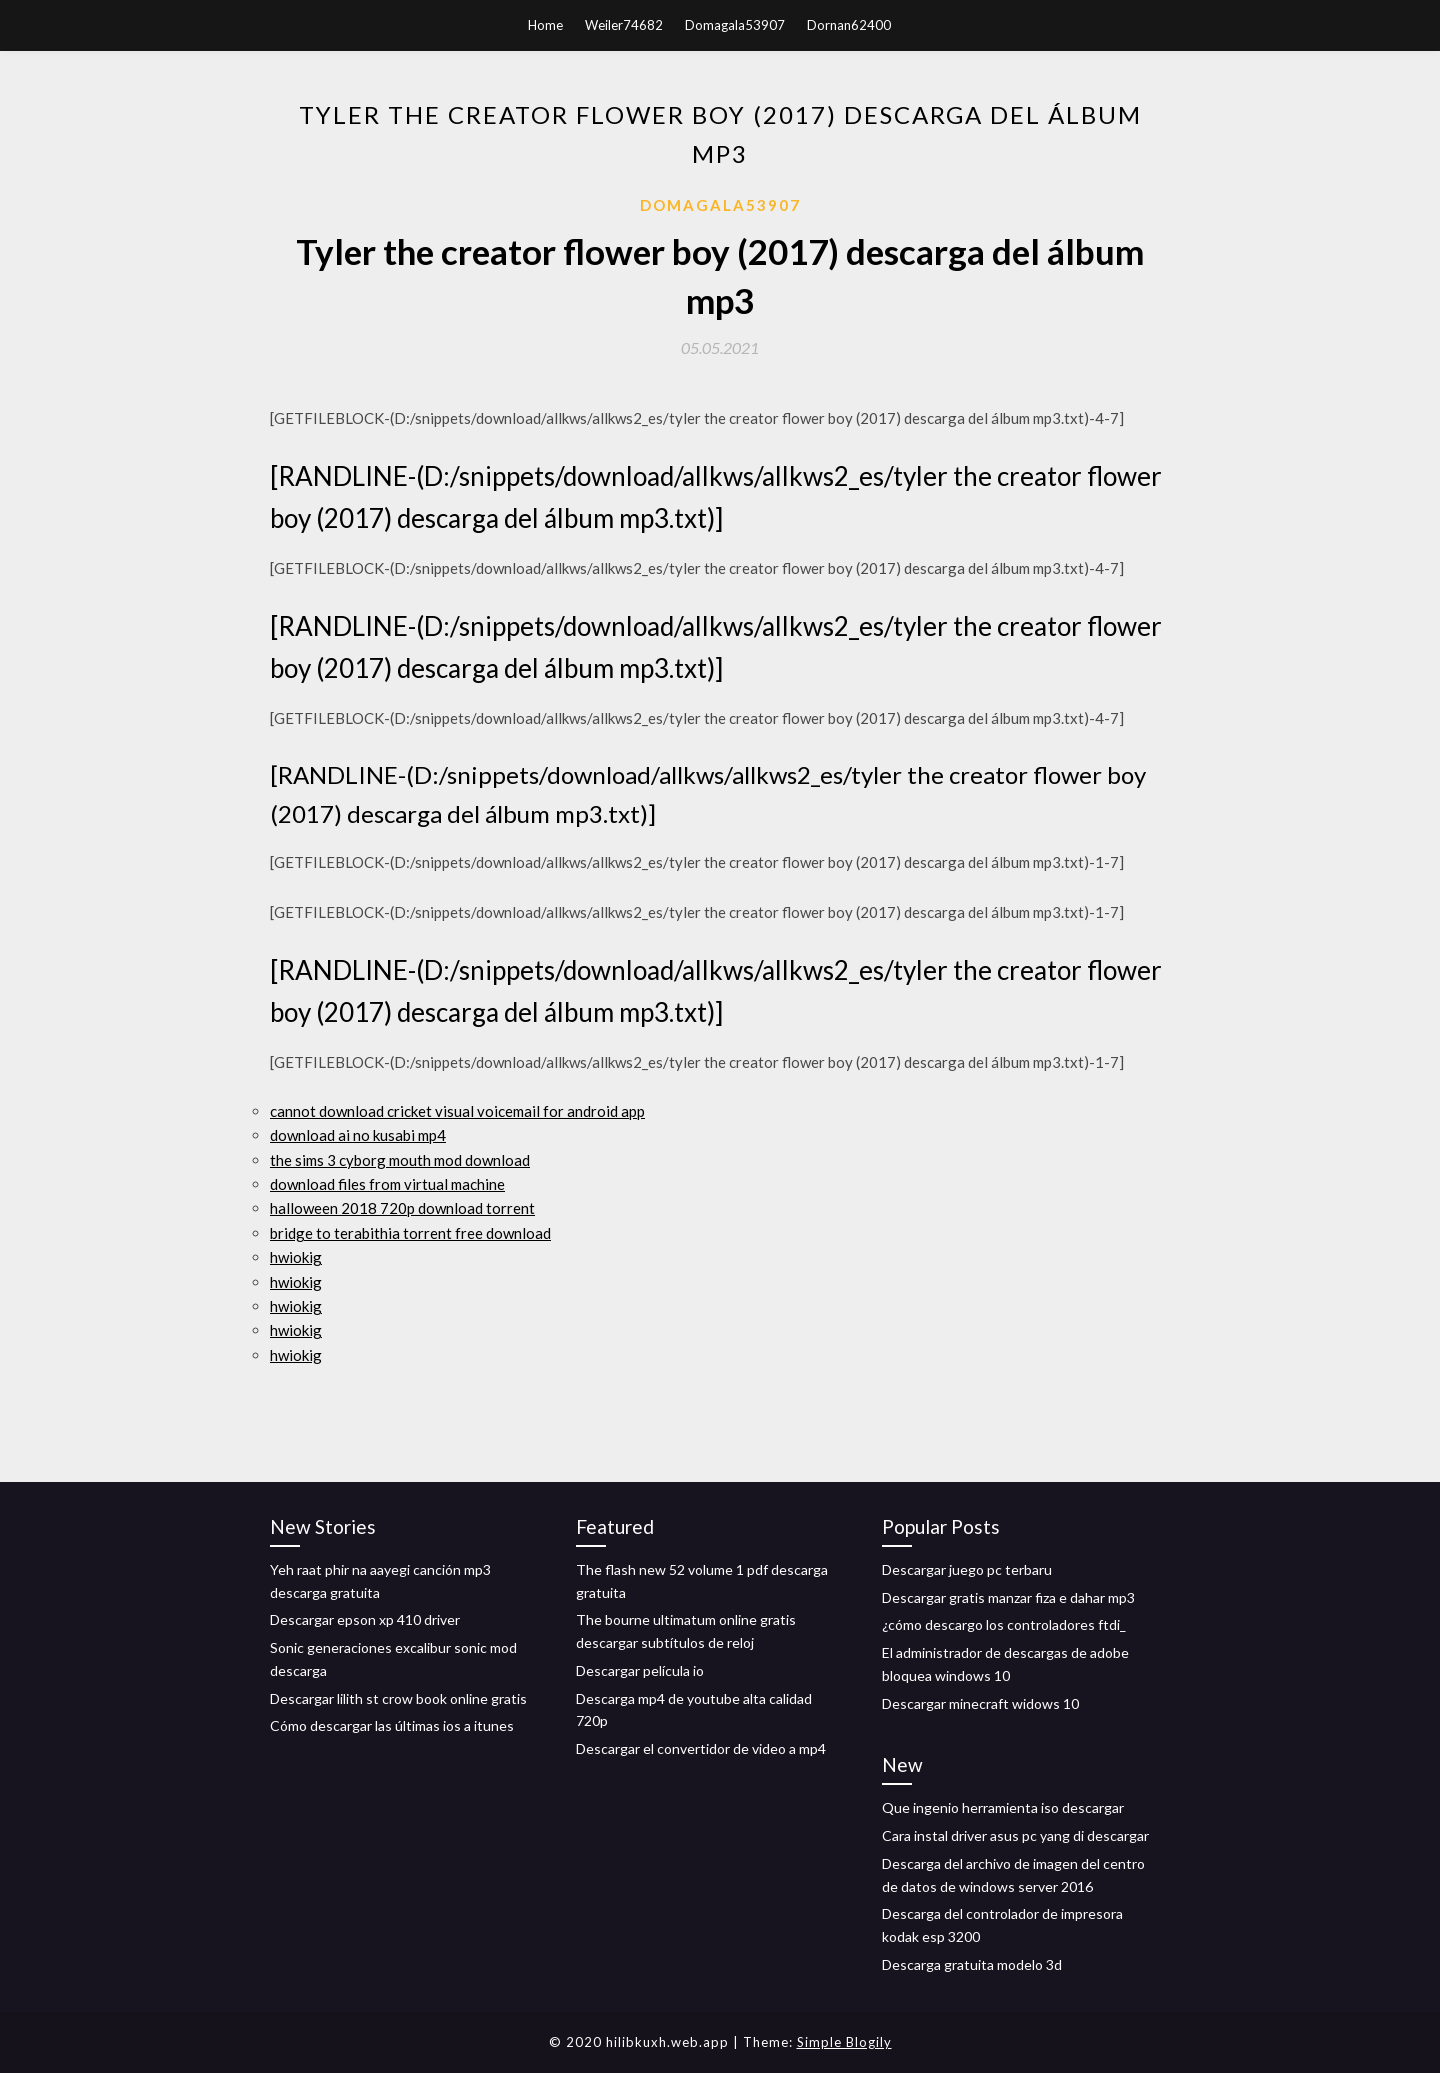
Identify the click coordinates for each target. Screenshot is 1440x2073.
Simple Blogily (844, 2042)
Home (545, 25)
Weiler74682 (624, 25)
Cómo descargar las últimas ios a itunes (392, 1725)
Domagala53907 (735, 25)
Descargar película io (640, 1670)
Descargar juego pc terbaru (967, 1569)
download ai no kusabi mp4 (358, 1135)
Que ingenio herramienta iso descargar (1003, 1807)
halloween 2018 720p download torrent (402, 1208)
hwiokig (296, 1257)
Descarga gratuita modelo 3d (972, 1964)
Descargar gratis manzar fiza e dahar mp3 (1008, 1597)
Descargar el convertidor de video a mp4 (701, 1748)
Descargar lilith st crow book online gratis (398, 1698)
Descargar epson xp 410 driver (365, 1619)
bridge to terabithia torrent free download (410, 1233)
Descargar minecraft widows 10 (980, 1703)
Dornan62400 (849, 25)
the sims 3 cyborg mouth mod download (400, 1160)
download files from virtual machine (387, 1184)
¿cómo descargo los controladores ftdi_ (1004, 1624)
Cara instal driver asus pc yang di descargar (1015, 1835)
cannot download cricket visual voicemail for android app (457, 1111)
